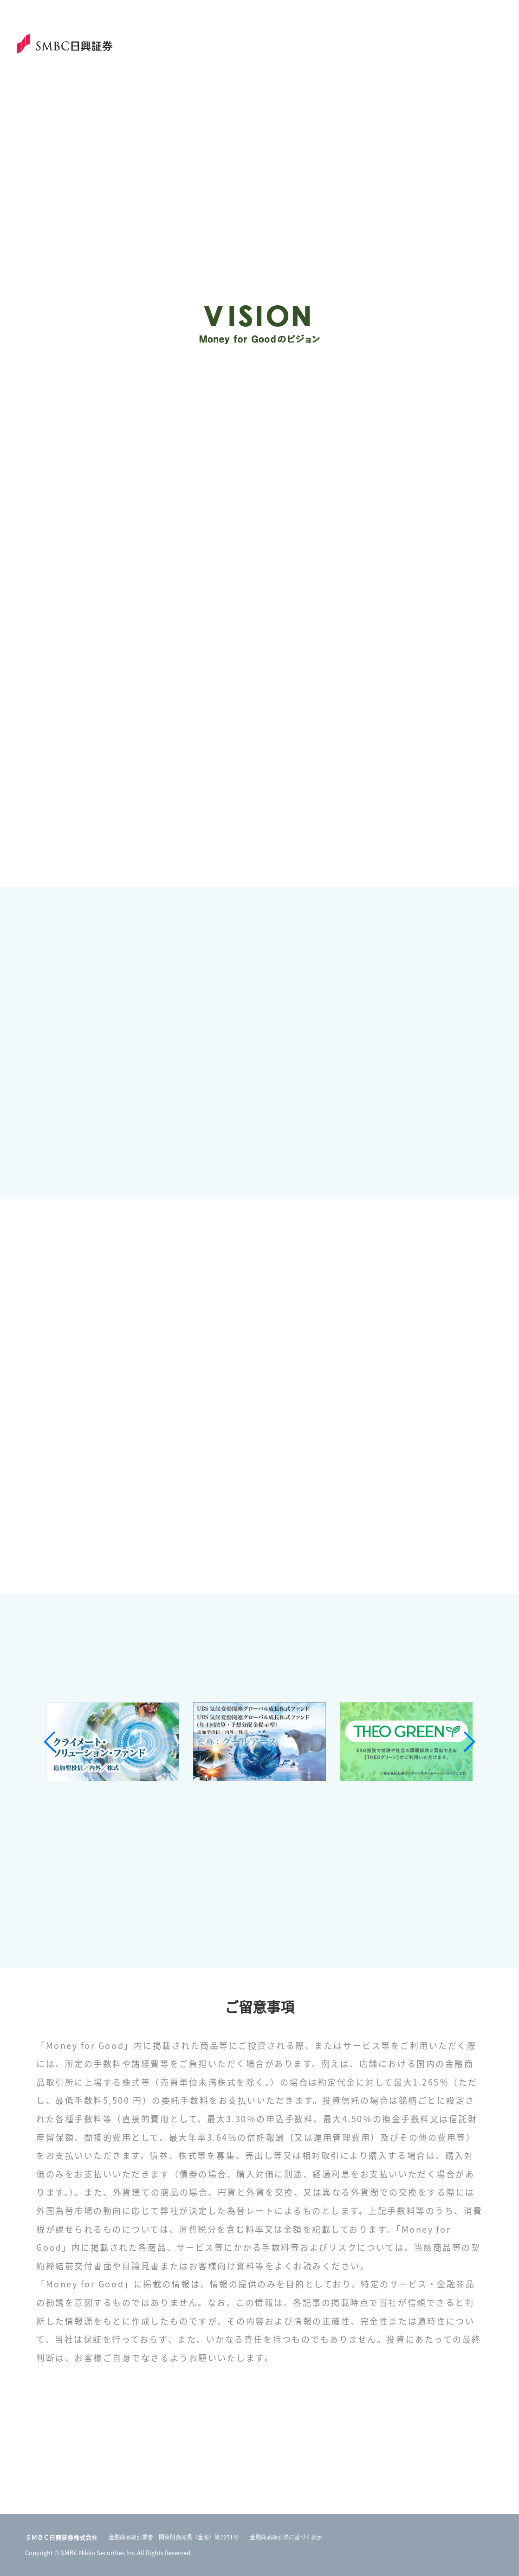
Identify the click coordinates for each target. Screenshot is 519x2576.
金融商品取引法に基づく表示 (286, 2537)
